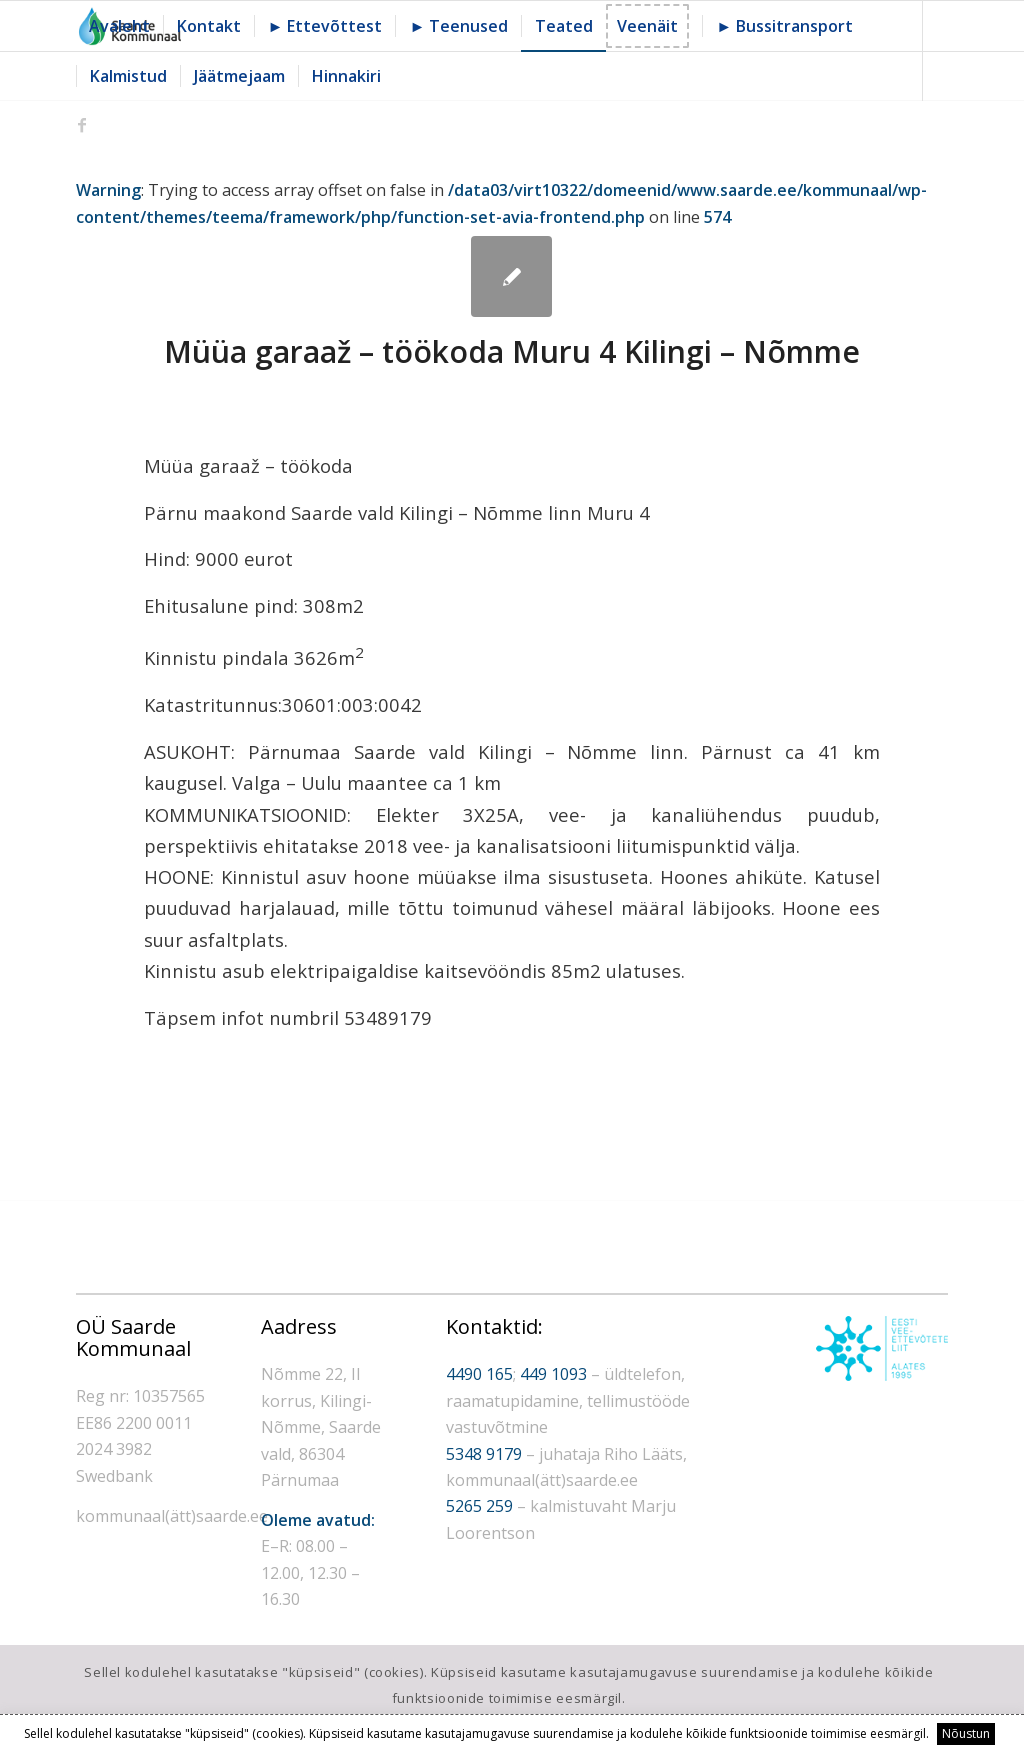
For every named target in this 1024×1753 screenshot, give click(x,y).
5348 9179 (484, 1454)
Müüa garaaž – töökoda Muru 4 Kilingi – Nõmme (512, 351)
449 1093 (553, 1374)
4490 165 (479, 1374)
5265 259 (479, 1506)
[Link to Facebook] (82, 125)
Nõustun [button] (966, 1733)
